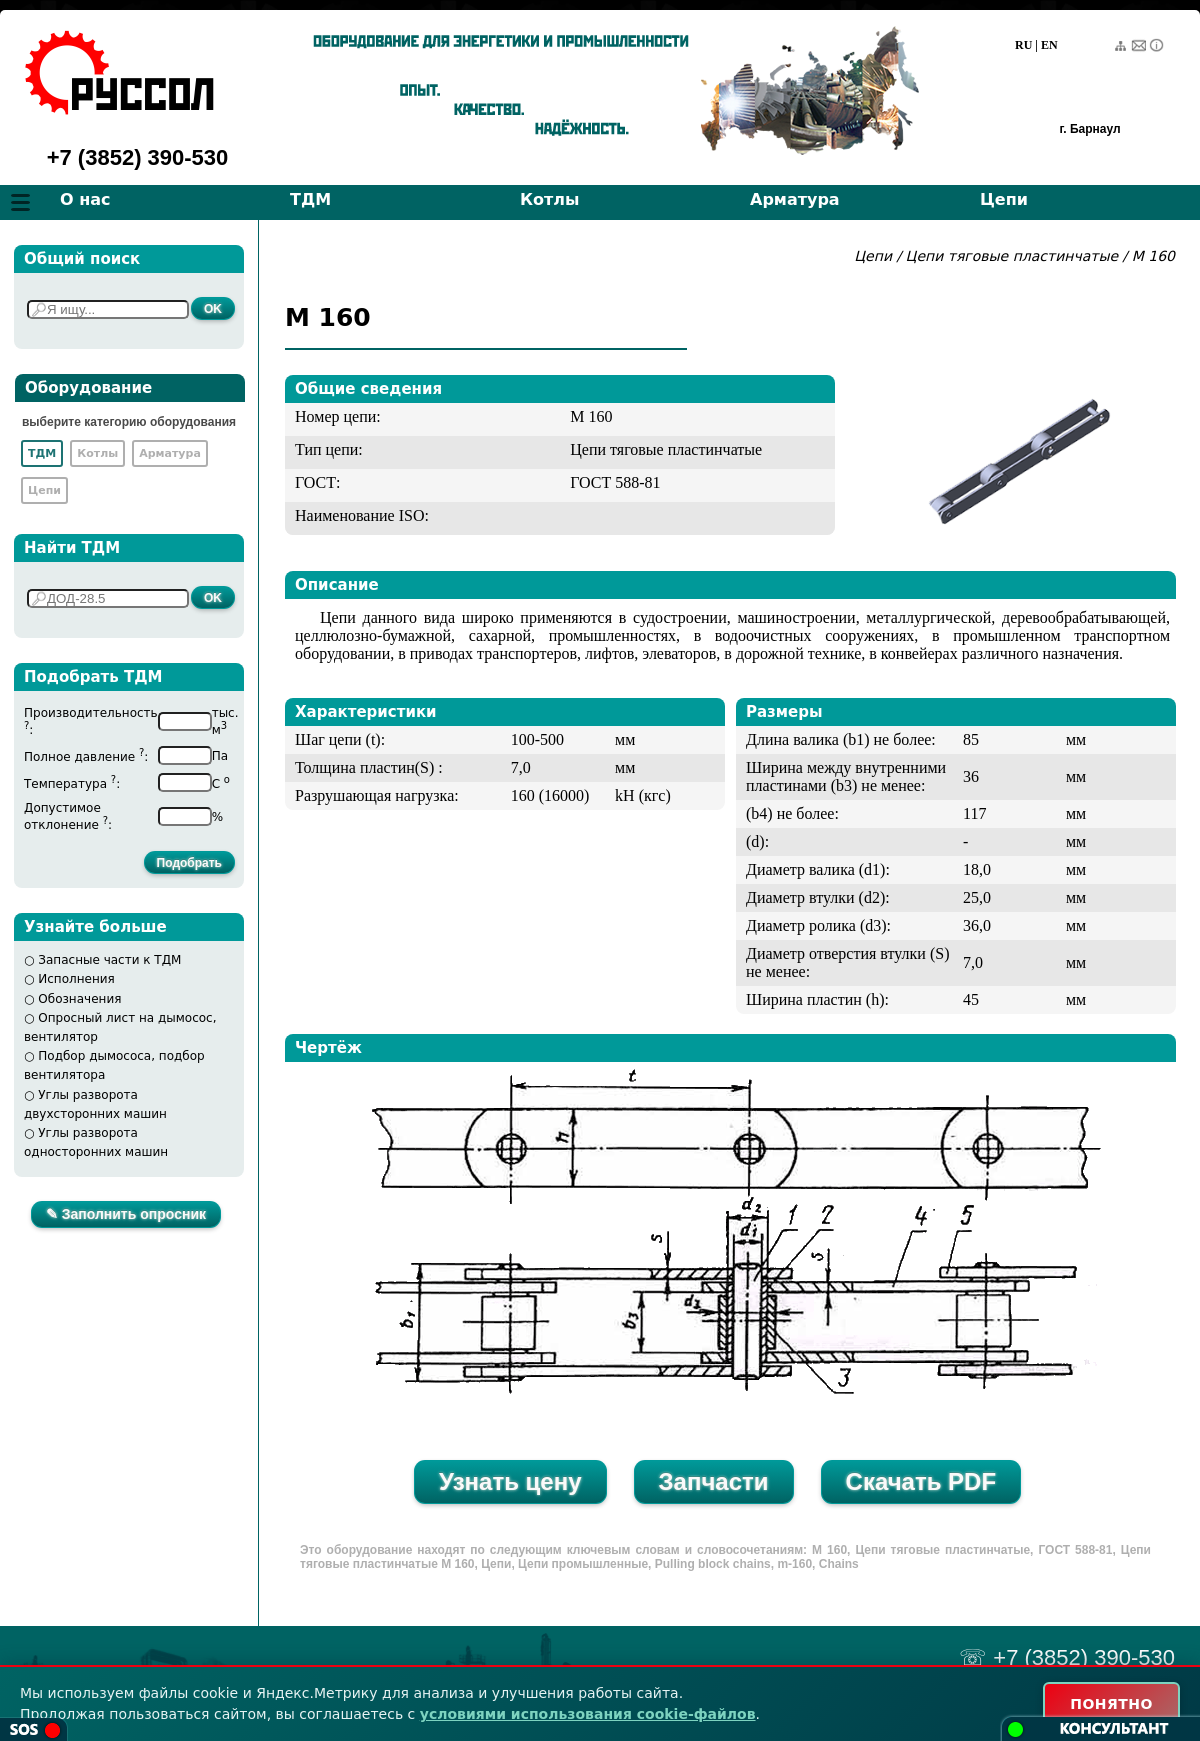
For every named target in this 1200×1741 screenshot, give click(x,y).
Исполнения (76, 979)
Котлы (550, 199)
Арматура (795, 199)
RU (1023, 45)
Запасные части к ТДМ (109, 960)
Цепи (1004, 199)
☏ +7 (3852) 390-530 (1067, 1657)
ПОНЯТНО (1111, 1704)
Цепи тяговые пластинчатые (1012, 256)
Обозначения (79, 999)
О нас (85, 199)
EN (1049, 45)
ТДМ (310, 199)
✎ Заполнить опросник (126, 1214)
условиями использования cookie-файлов (588, 1714)
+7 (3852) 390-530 (138, 157)
